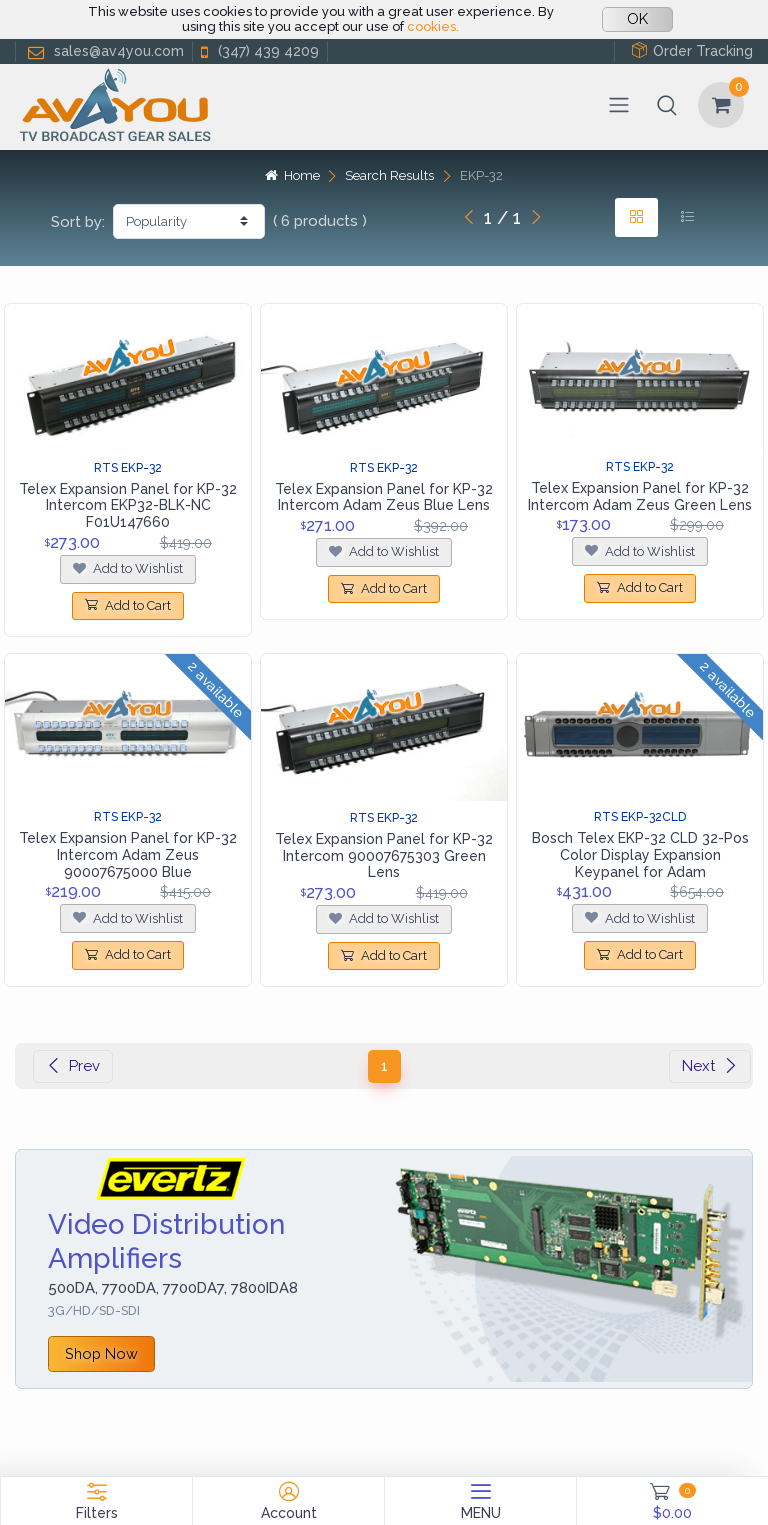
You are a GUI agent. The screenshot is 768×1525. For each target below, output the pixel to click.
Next (710, 1066)
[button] (667, 105)
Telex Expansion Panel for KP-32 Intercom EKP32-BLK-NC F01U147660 (128, 506)
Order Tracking (692, 50)
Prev (73, 1066)
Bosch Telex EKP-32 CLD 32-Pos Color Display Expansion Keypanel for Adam (640, 855)
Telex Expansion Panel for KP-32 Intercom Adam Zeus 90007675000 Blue (128, 855)
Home (292, 175)
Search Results (389, 175)
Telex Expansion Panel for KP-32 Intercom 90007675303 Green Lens (384, 856)
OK (637, 19)
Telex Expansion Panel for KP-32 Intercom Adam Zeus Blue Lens (384, 497)
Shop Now (101, 1353)
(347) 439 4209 (258, 51)
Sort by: (78, 222)
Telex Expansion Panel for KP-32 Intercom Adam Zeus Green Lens (640, 496)
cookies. (433, 26)
